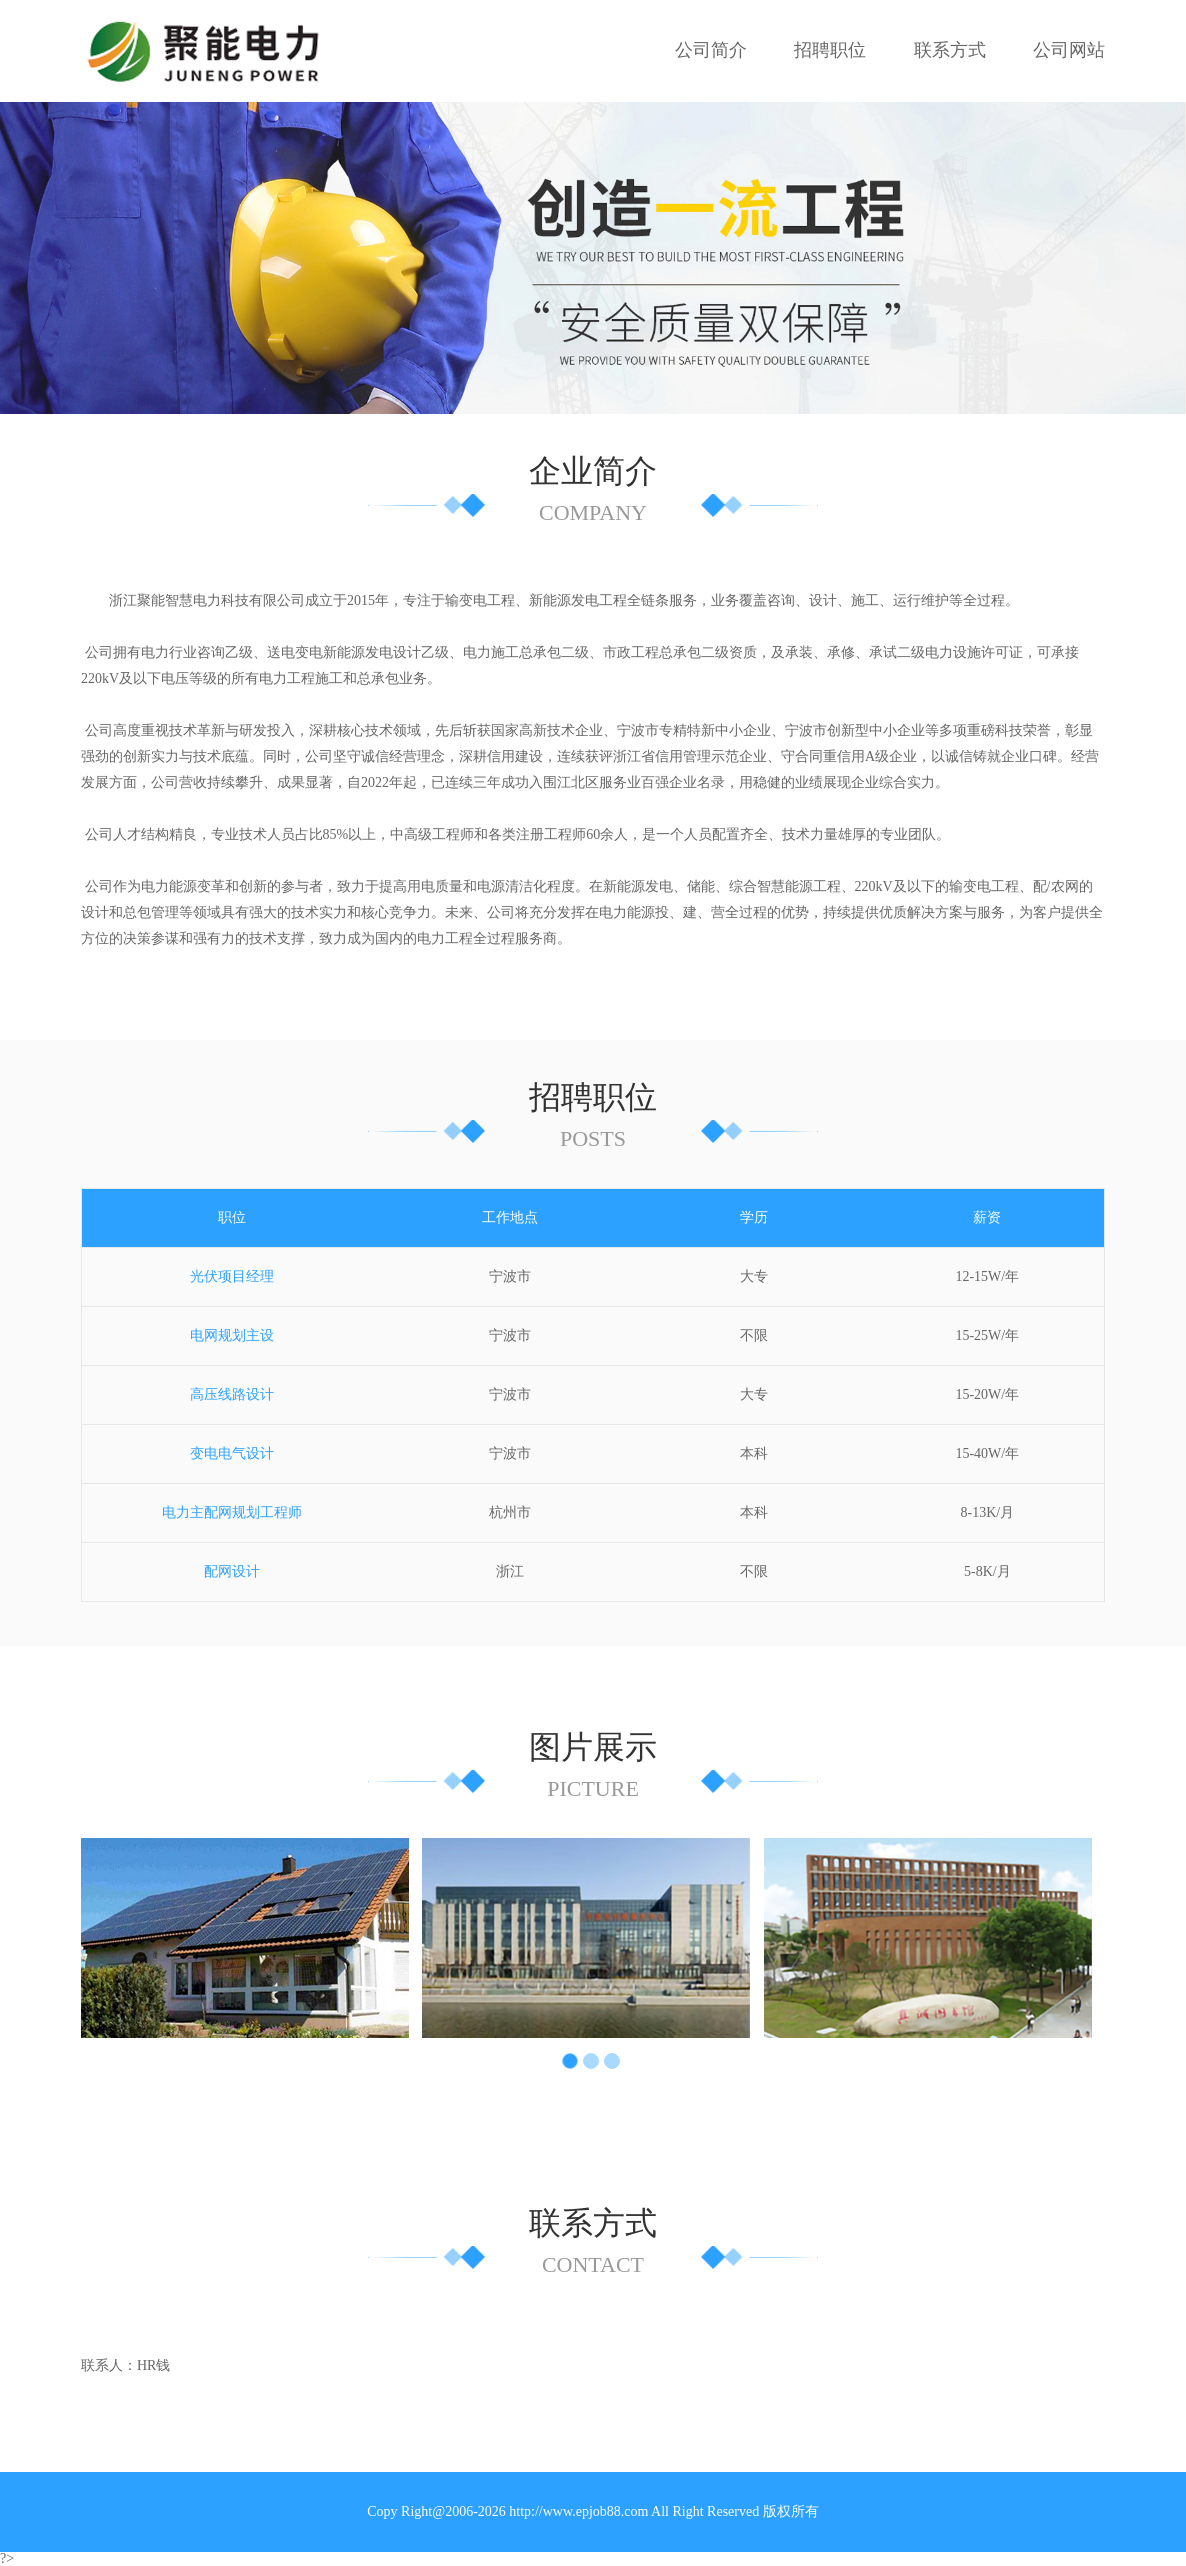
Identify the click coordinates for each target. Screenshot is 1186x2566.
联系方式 (950, 50)
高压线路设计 (232, 1394)
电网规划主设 (232, 1335)
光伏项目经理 (232, 1276)
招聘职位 (830, 50)
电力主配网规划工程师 (232, 1512)
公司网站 (1069, 50)
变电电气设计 (232, 1453)
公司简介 (711, 50)
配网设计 (232, 1571)
